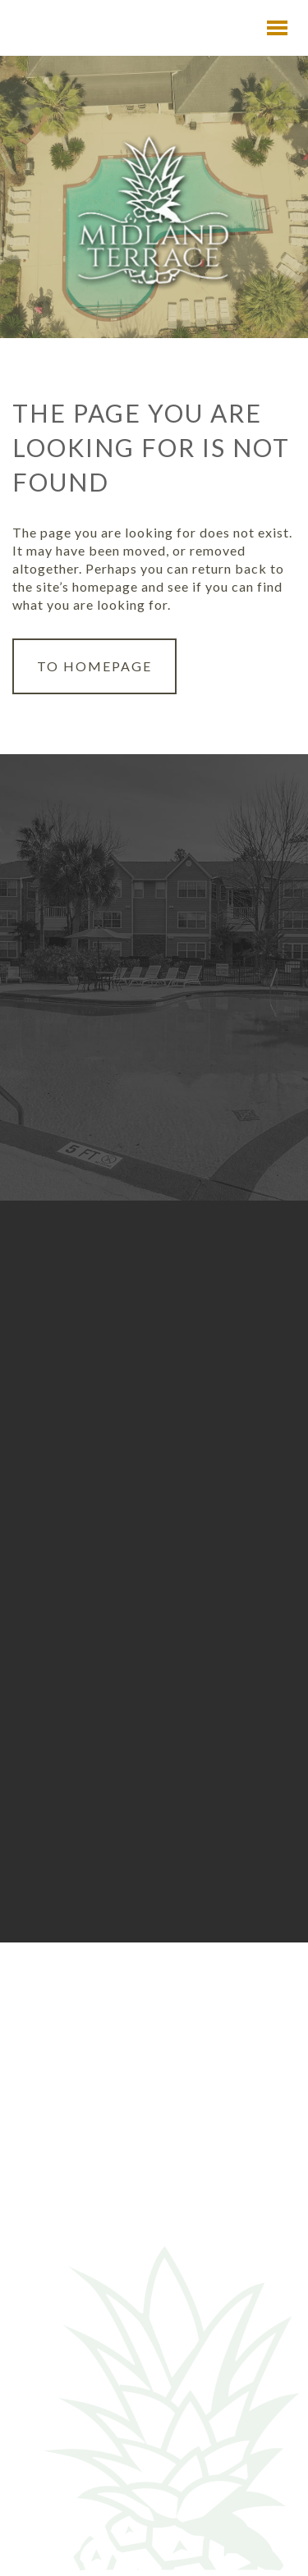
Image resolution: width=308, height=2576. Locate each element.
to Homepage (94, 666)
